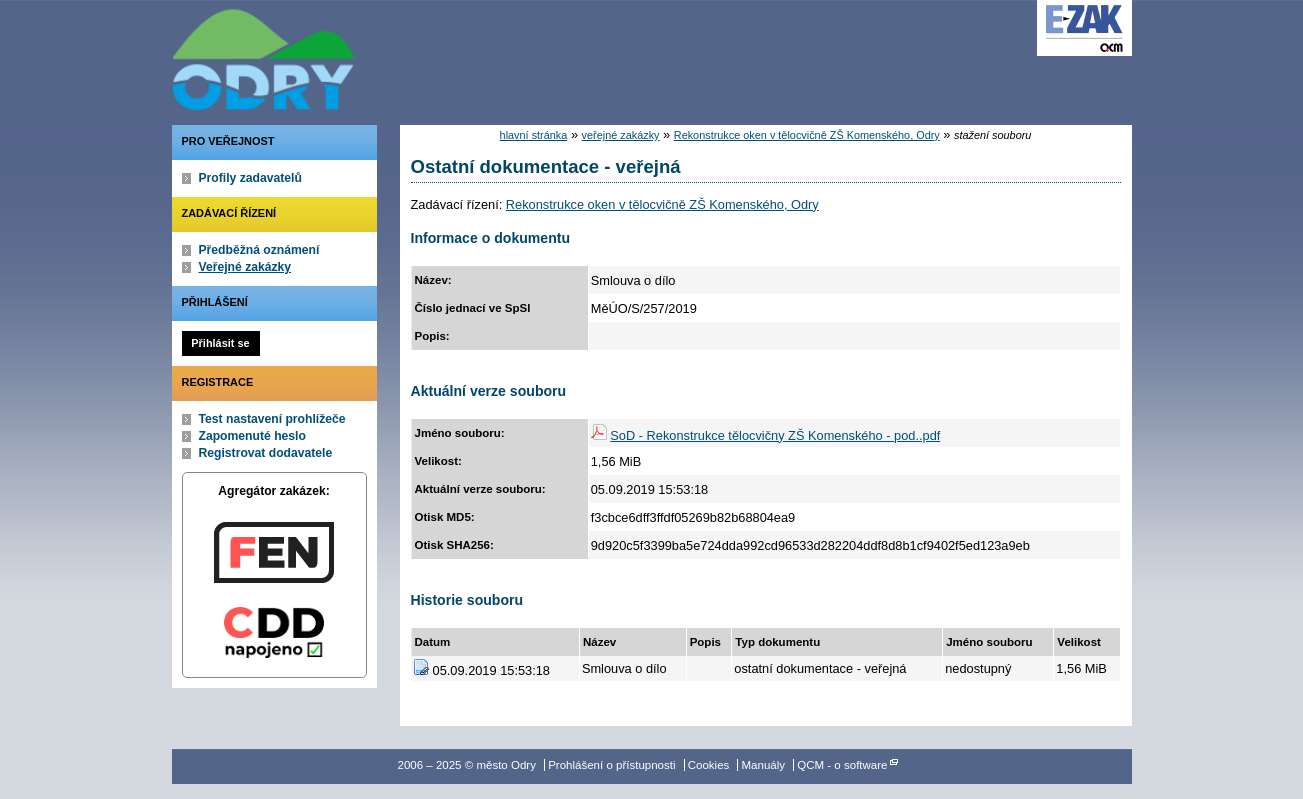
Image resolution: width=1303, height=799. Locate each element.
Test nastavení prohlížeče (272, 419)
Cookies (709, 765)
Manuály (764, 765)
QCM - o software (842, 765)
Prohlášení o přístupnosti (611, 765)
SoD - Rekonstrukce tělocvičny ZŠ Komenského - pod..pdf (775, 435)
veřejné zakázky (621, 135)
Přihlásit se (220, 343)
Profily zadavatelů (250, 178)
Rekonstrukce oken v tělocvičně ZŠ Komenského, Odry (807, 135)
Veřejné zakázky (245, 267)
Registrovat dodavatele (266, 453)
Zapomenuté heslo (252, 436)
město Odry (372, 55)
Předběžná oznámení (259, 250)
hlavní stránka (534, 135)
